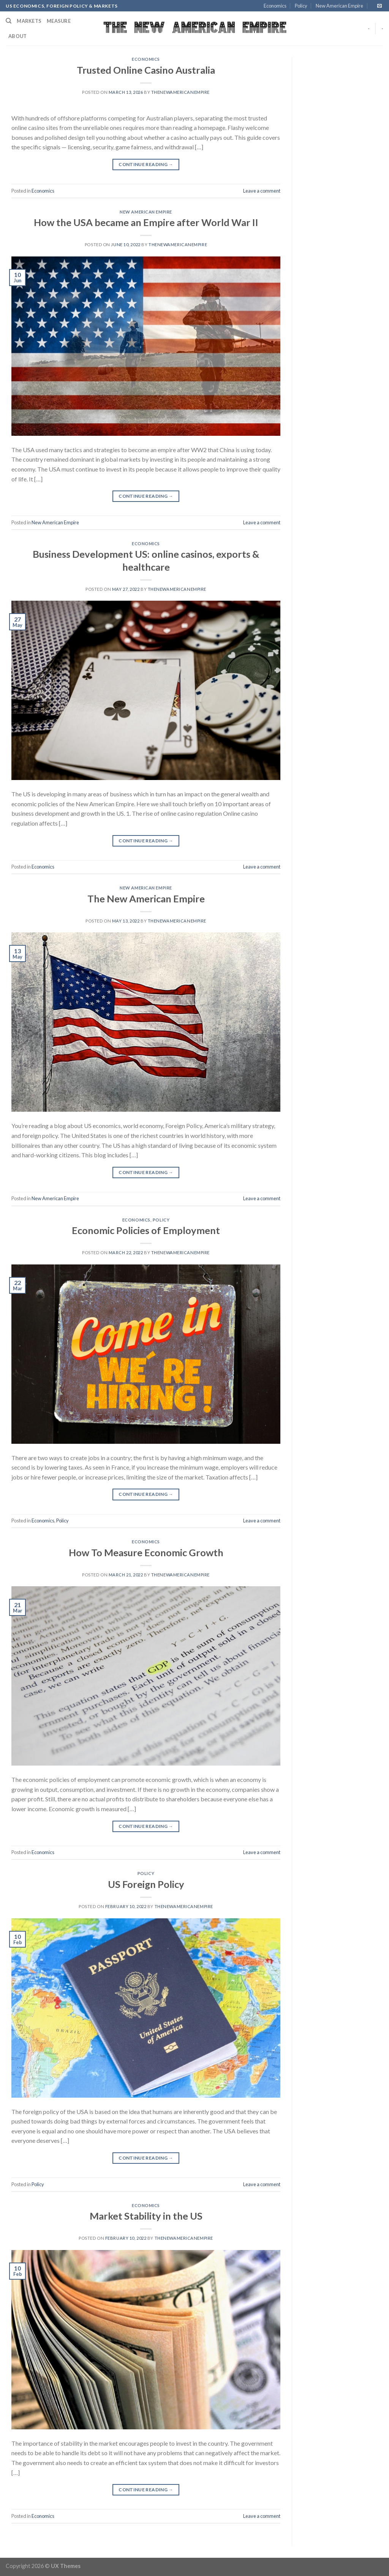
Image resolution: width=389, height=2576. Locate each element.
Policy (301, 6)
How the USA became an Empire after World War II (146, 222)
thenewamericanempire (180, 92)
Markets (29, 21)
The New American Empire (146, 898)
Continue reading (146, 164)
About (17, 36)
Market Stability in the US (146, 2216)
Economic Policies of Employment (146, 1230)
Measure (59, 21)
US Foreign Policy (146, 1884)
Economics (275, 6)
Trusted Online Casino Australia (146, 70)
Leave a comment (261, 191)
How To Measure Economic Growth (146, 1552)
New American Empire (339, 6)
